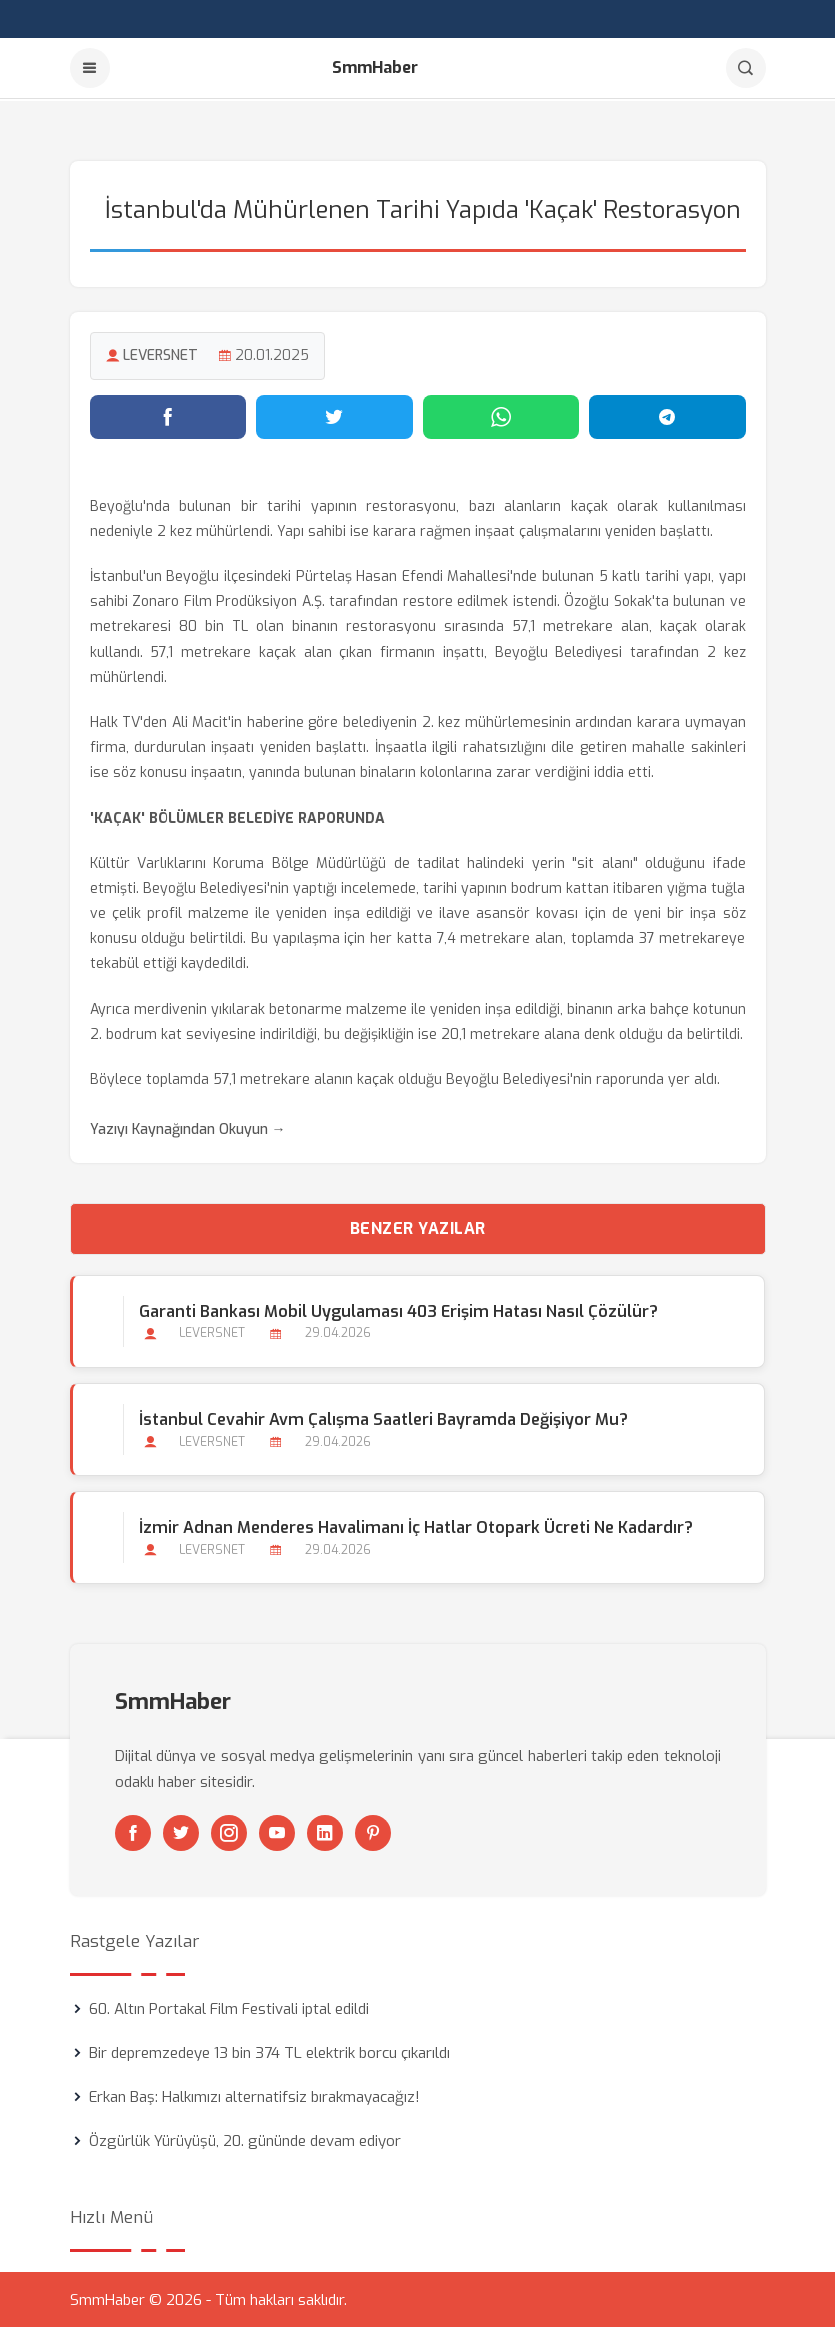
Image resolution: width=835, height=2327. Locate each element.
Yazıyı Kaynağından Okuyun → (188, 1128)
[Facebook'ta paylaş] (168, 415)
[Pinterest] (373, 1832)
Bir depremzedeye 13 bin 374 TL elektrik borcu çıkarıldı (269, 2052)
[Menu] (90, 68)
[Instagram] (229, 1832)
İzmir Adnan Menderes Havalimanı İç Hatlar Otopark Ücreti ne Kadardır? (416, 1525)
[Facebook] (133, 1832)
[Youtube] (277, 1832)
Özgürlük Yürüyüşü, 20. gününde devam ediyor (245, 2140)
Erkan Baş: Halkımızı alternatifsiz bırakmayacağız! (254, 2096)
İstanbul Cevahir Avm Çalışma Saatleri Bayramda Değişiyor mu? (383, 1417)
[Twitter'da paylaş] (334, 415)
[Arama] (746, 68)
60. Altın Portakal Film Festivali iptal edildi (229, 2008)
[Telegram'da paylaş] (667, 415)
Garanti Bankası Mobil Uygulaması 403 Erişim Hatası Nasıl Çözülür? (398, 1309)
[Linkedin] (325, 1832)
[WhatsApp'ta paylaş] (501, 415)
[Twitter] (181, 1832)
